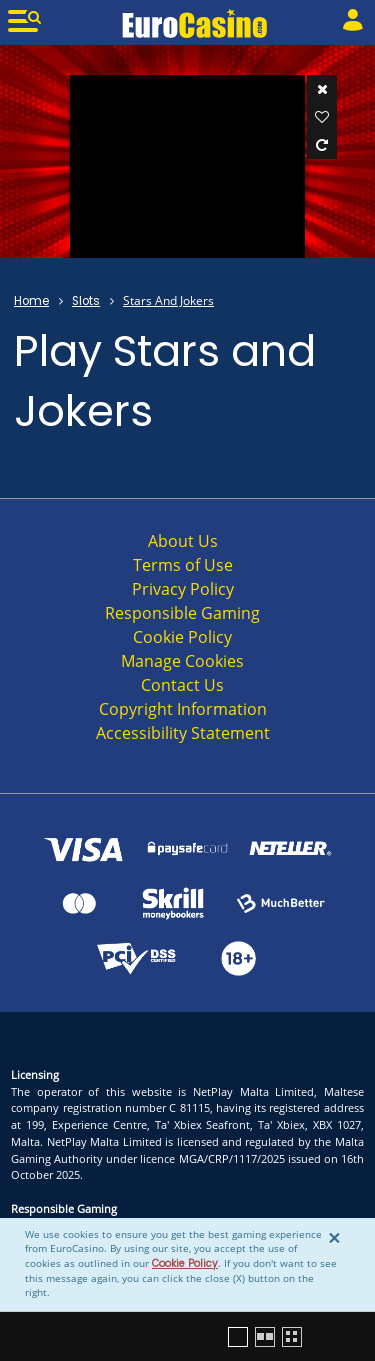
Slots (86, 301)
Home (31, 301)
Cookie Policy (185, 1263)
